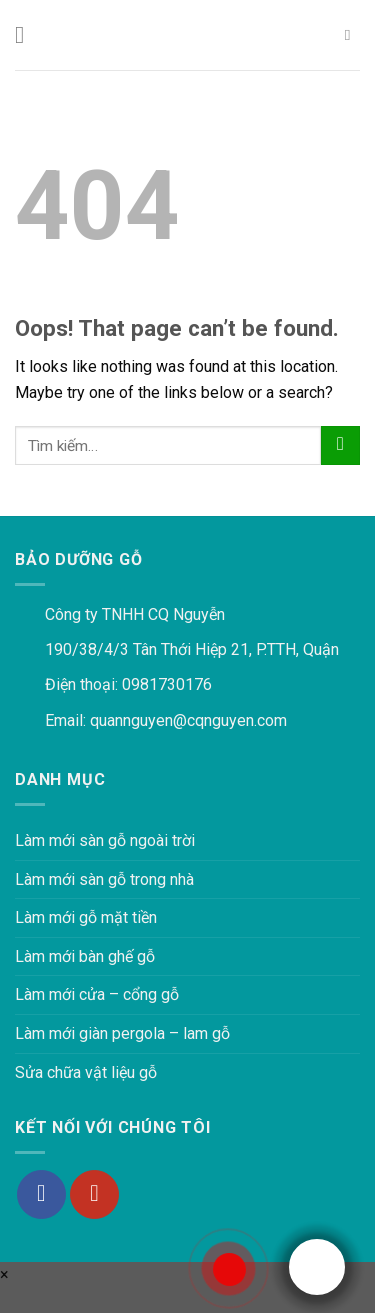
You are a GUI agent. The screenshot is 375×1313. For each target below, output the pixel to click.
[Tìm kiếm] (352, 35)
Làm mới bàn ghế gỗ (85, 956)
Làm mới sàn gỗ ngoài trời (105, 840)
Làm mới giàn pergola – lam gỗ (122, 1033)
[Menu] (27, 34)
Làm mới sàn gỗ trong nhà (104, 879)
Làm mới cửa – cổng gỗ (97, 994)
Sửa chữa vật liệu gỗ (86, 1072)
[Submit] (340, 445)
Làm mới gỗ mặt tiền (86, 917)
